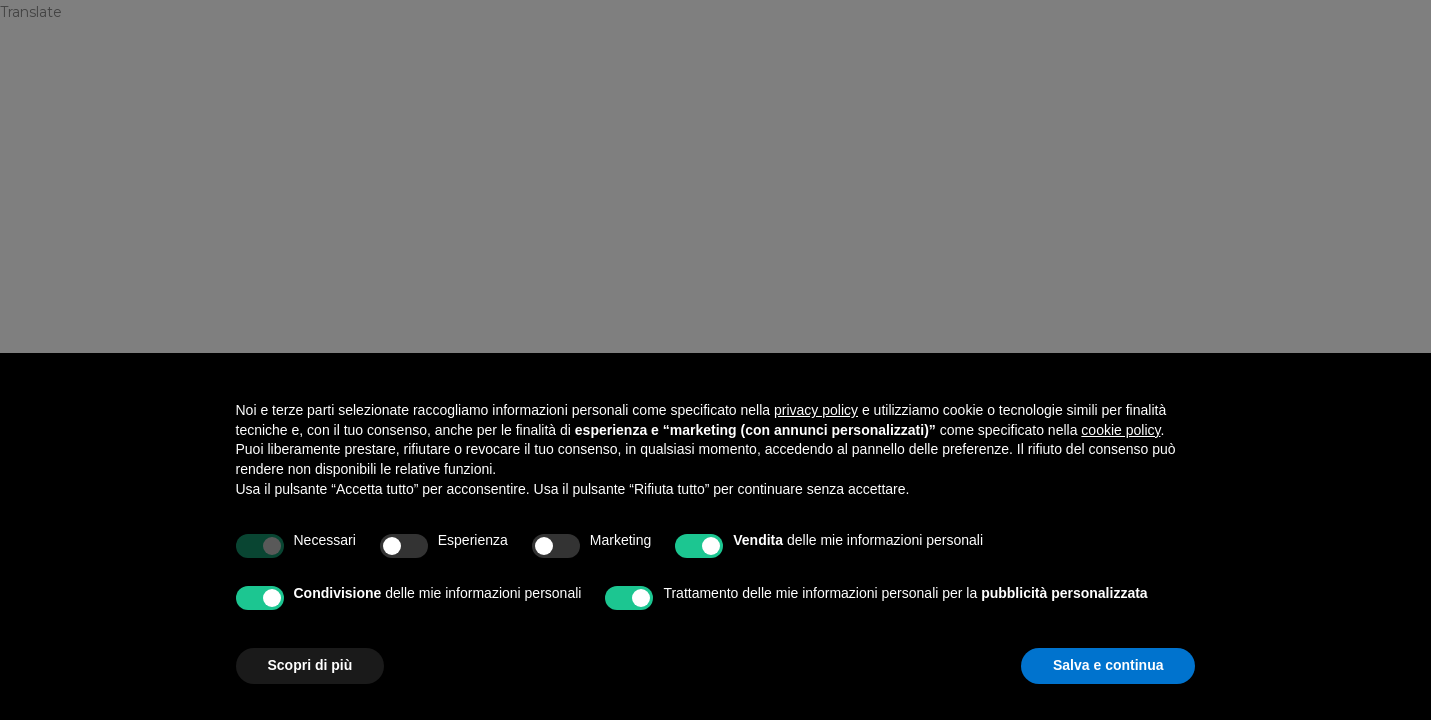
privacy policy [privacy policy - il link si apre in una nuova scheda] (816, 410)
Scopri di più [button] (310, 665)
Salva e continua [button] (1108, 665)
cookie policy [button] (1120, 430)
